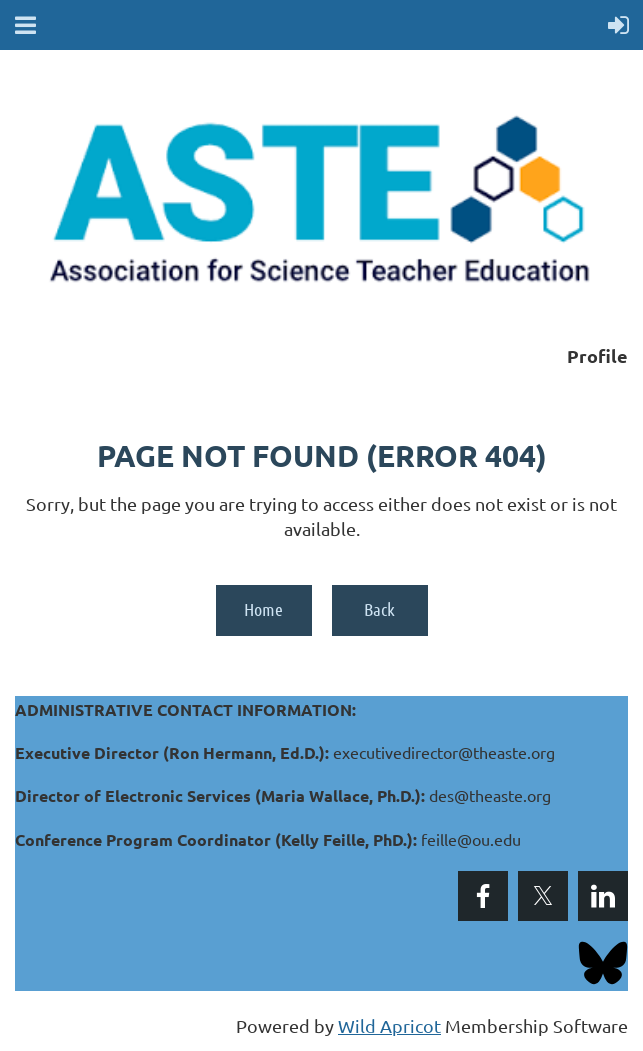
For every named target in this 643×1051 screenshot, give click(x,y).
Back (379, 609)
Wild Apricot (389, 1025)
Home (263, 609)
